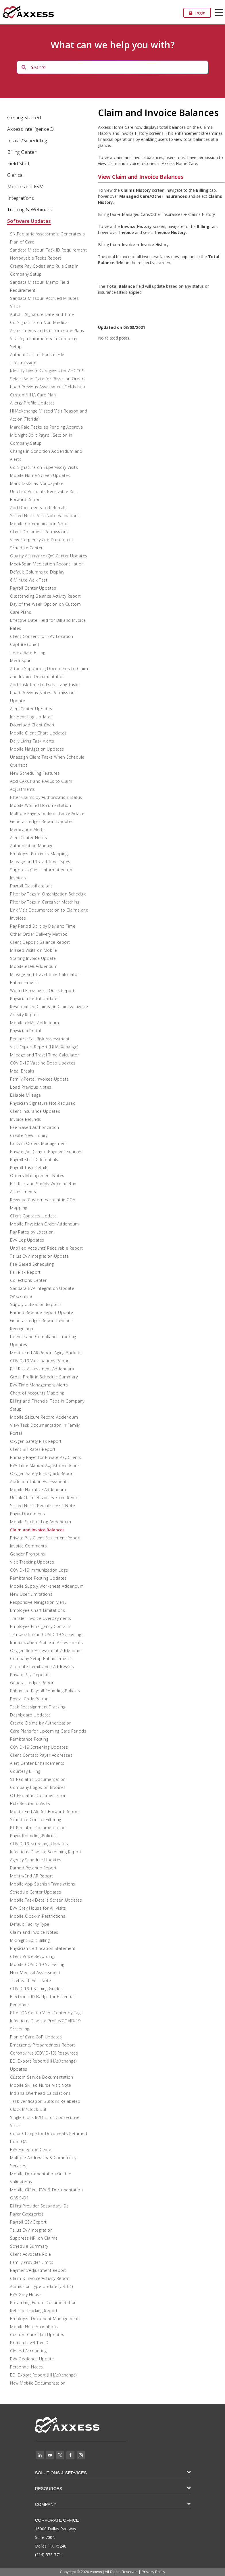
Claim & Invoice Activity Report (40, 2278)
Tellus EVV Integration (31, 2230)
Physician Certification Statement (43, 1948)
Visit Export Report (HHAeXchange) (44, 1047)
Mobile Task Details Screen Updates (46, 1900)
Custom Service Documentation (41, 2077)
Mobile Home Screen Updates (40, 475)
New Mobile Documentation (38, 2383)
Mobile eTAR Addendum (33, 966)
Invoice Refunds (25, 1119)
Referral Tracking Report (33, 2310)
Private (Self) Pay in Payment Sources (46, 1151)
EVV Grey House (26, 2294)
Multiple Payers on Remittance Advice (47, 813)
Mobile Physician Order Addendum (44, 1224)
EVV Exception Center (31, 2149)
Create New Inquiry (28, 1135)
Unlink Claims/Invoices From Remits (45, 1497)
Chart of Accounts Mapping (37, 1393)
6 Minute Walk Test (28, 580)
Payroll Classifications (31, 886)
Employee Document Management (44, 2318)
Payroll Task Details (29, 1167)
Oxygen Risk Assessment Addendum (46, 1650)
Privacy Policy (153, 2571)
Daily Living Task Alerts (32, 741)
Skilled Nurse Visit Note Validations (45, 515)
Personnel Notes (26, 2367)
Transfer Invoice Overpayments (40, 1618)
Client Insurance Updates (35, 1111)
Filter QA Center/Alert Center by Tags (46, 2012)
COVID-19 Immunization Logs (39, 1570)
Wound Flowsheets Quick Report (42, 990)
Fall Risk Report (25, 1272)
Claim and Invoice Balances (37, 1529)
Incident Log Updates (31, 717)
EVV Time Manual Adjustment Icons (45, 1465)
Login (197, 13)
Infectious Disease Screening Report (46, 1851)
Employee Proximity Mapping (39, 853)
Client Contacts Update (33, 1216)
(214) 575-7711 (49, 2554)
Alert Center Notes (28, 837)
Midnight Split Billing (30, 1940)
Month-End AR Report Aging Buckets (46, 1352)
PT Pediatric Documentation (38, 1827)
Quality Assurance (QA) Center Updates (48, 556)
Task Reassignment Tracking (37, 1707)
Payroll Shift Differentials (34, 1159)
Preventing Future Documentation (43, 2302)
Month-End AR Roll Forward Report (44, 1811)
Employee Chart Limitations (37, 1610)
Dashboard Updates (30, 1715)
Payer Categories (26, 2214)
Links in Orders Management (38, 1143)
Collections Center (28, 1280)
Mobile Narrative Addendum (38, 1489)
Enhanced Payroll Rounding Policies (45, 1690)
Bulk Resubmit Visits (30, 1803)
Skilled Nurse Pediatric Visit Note (42, 1505)
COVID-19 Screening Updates (39, 1747)
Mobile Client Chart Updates (38, 733)
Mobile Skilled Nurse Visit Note (40, 2085)
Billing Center (21, 152)
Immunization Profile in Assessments (46, 1642)
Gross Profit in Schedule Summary (44, 1377)
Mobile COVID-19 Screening (37, 1964)
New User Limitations (31, 1594)
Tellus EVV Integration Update (39, 1256)
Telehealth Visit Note (30, 1980)
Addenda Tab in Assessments (39, 1481)
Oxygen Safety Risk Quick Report (42, 1473)
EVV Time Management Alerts (39, 1385)
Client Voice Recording (32, 1956)
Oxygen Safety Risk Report (36, 1441)
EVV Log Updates (27, 1240)
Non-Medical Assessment (35, 1972)
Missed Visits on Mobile (33, 950)
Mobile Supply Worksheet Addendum (47, 1586)
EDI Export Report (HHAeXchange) (43, 2375)
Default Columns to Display (37, 572)
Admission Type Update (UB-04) (41, 2286)
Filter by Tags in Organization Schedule (48, 894)
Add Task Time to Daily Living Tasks (45, 684)
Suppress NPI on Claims (33, 2238)
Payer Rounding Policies (33, 1835)
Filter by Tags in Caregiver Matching (44, 902)
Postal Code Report (29, 1699)
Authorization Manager (32, 845)
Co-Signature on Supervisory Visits (44, 467)
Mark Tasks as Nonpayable (36, 483)
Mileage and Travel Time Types (40, 861)
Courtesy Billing (25, 1771)
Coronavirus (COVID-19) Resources (44, 2053)
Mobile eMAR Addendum (34, 1022)
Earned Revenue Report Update (41, 1312)
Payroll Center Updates (33, 588)
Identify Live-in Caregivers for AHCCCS (47, 370)
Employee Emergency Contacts (41, 1626)
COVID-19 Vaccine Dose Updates (43, 1063)
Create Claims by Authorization (41, 1723)
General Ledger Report (32, 1682)
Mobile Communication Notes (40, 523)
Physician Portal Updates (34, 998)
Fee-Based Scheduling (32, 1264)
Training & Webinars (29, 209)
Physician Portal (25, 1030)
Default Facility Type (29, 1924)
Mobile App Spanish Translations (42, 1884)
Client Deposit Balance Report (40, 942)
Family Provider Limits (31, 2262)
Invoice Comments (28, 1546)
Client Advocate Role (30, 2254)
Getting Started (24, 117)
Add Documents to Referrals (38, 507)
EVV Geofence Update (32, 2359)
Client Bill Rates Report (32, 1449)
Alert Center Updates (31, 708)
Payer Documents (27, 1513)
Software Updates (29, 221)
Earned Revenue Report (33, 1868)
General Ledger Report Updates (42, 821)
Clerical (15, 175)
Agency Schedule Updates (35, 1860)
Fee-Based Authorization (34, 1127)
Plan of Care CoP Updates (36, 2037)
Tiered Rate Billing (27, 652)
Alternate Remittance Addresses (42, 1666)
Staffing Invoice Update (33, 958)
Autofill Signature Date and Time (42, 314)
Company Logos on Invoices (38, 1787)
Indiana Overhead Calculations (40, 2093)
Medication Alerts (27, 829)
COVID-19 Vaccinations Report (40, 1360)
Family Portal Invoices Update (39, 1079)
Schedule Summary (29, 2246)
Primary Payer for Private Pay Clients (45, 1457)
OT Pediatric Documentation (38, 1795)
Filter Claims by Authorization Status (46, 797)
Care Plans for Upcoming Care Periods (48, 1731)
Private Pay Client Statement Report (45, 1538)
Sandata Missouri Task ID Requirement (48, 250)
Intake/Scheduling (27, 140)
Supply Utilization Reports (35, 1304)
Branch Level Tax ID (29, 2342)
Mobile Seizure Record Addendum (44, 1417)
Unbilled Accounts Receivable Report (46, 1248)
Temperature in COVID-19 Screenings (46, 1634)
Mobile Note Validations (34, 2326)
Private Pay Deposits (30, 1674)
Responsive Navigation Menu (38, 1602)
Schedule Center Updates (35, 1892)
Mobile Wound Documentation (40, 805)
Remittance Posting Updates (38, 1578)
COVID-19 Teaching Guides (36, 1988)
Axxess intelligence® (30, 129)
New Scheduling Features (35, 773)
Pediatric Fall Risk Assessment (40, 1038)
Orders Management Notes (37, 1175)
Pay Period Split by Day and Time (42, 926)
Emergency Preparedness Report (42, 2045)
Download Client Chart (32, 725)
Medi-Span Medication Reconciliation (47, 564)
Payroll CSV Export (28, 2222)
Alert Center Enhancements (37, 1763)
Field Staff (18, 163)
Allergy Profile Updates (32, 403)
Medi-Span (21, 660)
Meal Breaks (22, 1071)
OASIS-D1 (19, 2198)
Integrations (20, 198)
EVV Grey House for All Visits (38, 1908)
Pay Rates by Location (32, 1232)
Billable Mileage (25, 1095)
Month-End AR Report (31, 1876)
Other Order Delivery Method (39, 934)
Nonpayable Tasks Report (35, 258)
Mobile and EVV (25, 186)
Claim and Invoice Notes (34, 1932)
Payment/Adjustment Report (38, 2270)
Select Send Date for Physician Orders (48, 378)
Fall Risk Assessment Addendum (42, 1369)
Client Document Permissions (39, 531)
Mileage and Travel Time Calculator (44, 1055)
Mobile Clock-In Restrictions (37, 1916)
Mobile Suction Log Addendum (40, 1521)
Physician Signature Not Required (43, 1103)
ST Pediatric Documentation (38, 1779)
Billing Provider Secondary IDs (39, 2206)
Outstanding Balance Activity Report (45, 596)
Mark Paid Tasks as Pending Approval (47, 427)
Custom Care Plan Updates (37, 2334)
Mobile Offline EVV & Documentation (46, 2190)
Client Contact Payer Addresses (41, 1755)
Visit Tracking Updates (32, 1562)
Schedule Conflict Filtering (35, 1819)
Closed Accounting (28, 2350)
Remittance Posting (29, 1739)
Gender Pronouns (27, 1554)
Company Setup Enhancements (41, 1658)
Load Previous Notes (30, 1087)
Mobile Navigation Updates (37, 749)
